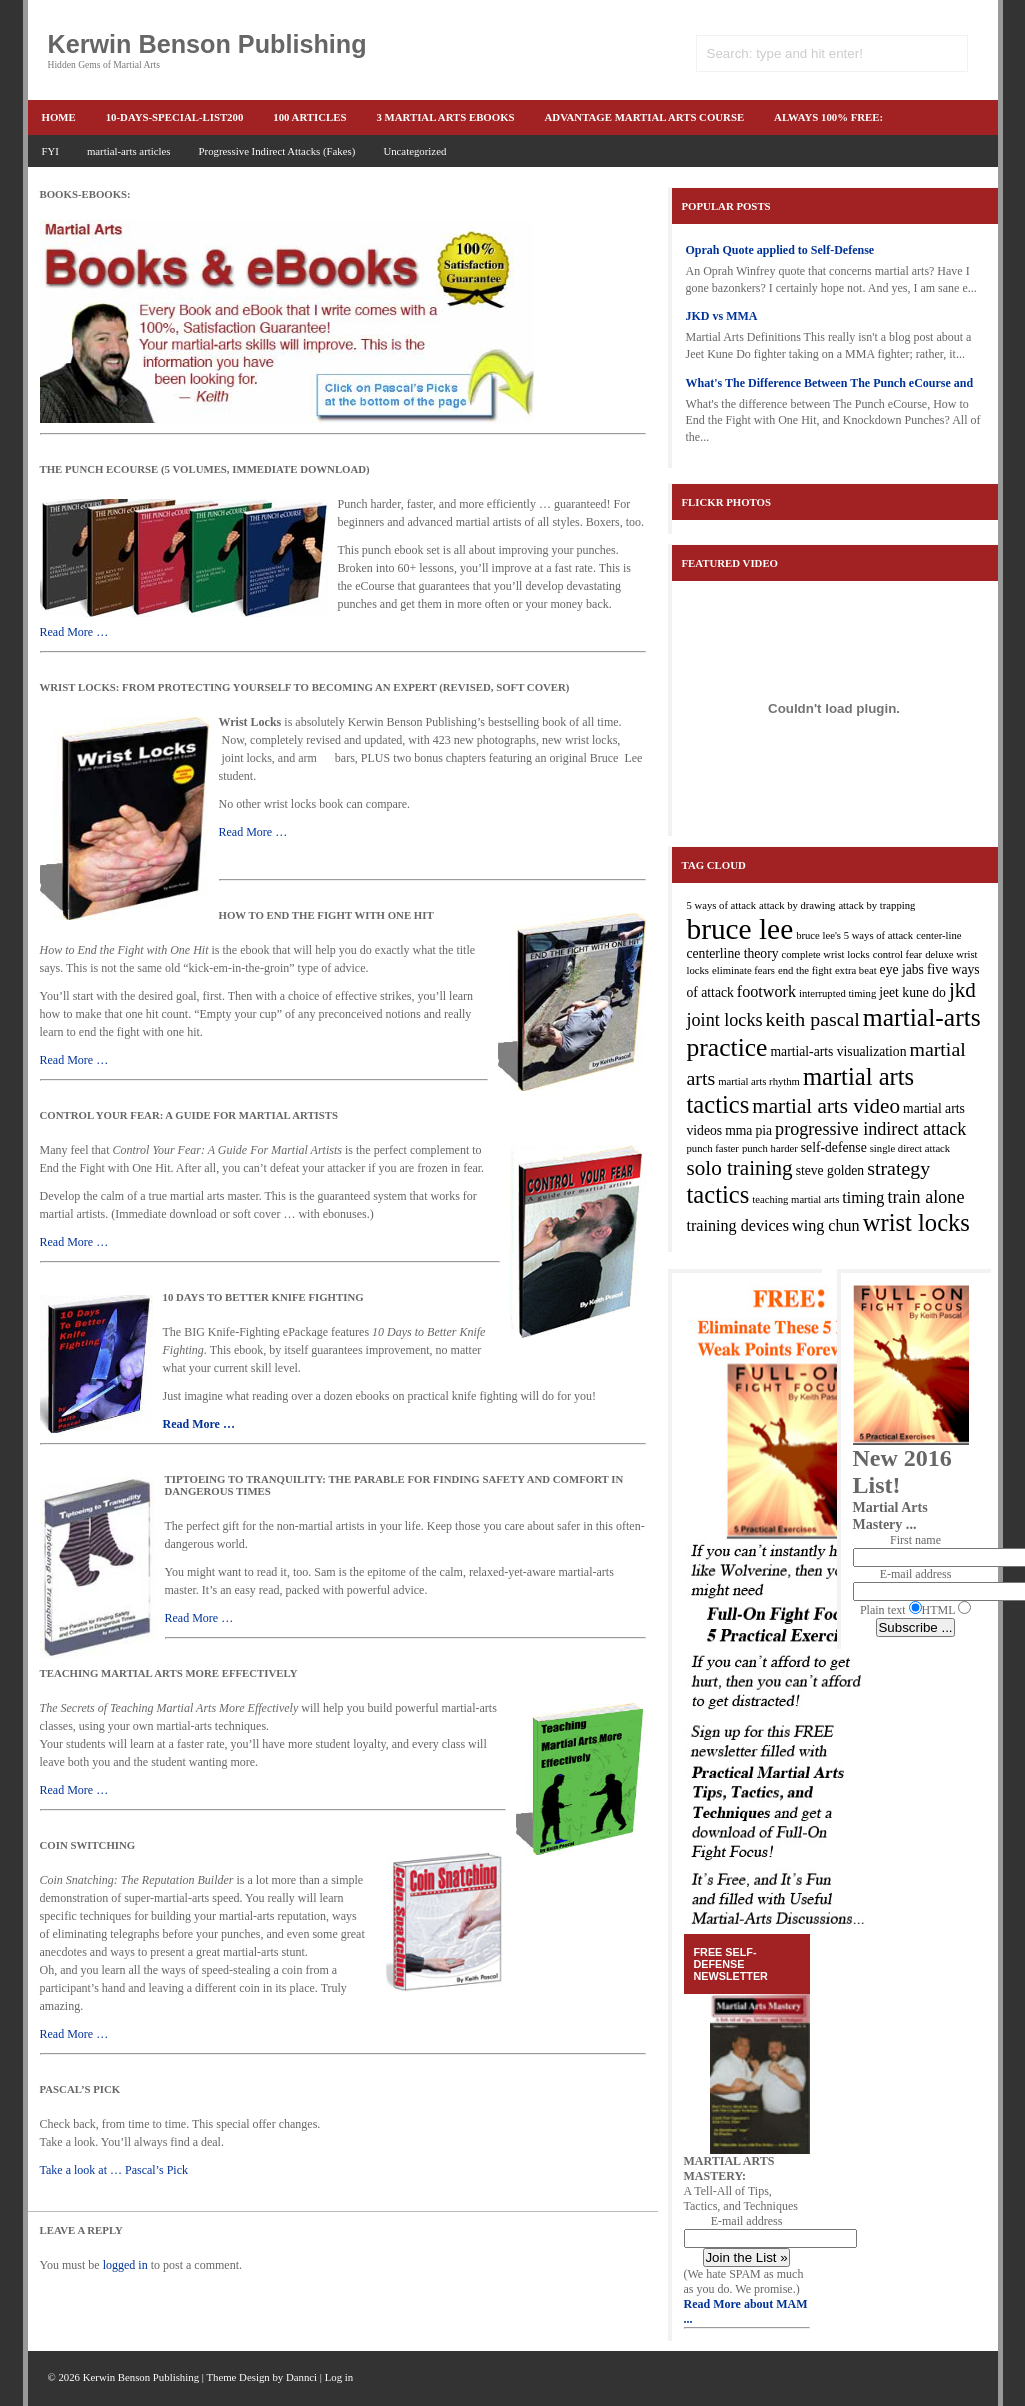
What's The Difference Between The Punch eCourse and (830, 383)
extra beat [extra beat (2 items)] (856, 970)
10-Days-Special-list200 (175, 117)
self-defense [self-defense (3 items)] (834, 1147)
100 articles (309, 117)
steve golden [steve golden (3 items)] (830, 1170)
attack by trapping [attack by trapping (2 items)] (876, 905)
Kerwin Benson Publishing (207, 44)
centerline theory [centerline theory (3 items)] (733, 953)
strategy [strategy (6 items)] (898, 1168)
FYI (50, 151)
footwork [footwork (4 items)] (766, 991)
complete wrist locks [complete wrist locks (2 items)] (826, 954)
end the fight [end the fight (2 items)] (805, 970)
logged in (125, 2265)
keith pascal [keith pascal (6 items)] (813, 1019)
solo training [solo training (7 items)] (740, 1168)
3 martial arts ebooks (445, 117)
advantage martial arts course (645, 117)
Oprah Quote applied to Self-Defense (780, 250)
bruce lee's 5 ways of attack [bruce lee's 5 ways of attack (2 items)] (854, 935)
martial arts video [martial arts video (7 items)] (826, 1106)
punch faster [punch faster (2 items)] (713, 1148)
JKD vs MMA (722, 316)
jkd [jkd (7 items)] (962, 990)
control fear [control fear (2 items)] (897, 954)
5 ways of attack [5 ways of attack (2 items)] (722, 905)
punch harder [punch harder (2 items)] (770, 1148)
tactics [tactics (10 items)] (718, 1194)
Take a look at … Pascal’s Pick (114, 2170)
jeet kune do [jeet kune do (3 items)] (912, 992)
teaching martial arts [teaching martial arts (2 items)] (795, 1199)
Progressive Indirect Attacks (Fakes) (277, 151)
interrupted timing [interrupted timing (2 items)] (837, 993)
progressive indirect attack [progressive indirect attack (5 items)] (870, 1129)
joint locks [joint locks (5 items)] (725, 1020)
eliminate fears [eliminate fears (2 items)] (743, 970)
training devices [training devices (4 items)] (738, 1225)
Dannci (301, 2377)
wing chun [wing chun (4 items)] (826, 1225)
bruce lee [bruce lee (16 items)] (740, 929)
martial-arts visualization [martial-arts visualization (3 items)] (838, 1051)
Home (59, 117)
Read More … (74, 632)
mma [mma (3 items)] (738, 1130)
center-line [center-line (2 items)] (938, 935)
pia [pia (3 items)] (763, 1130)
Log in (339, 2377)
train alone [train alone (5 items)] (925, 1197)
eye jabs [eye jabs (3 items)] (902, 969)
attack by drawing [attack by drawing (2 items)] (797, 905)
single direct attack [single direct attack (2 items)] (910, 1148)
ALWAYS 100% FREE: (828, 117)
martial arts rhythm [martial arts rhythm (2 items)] (759, 1081)
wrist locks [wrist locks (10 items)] (916, 1222)
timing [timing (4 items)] (863, 1197)
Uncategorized (414, 151)
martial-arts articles (129, 151)
